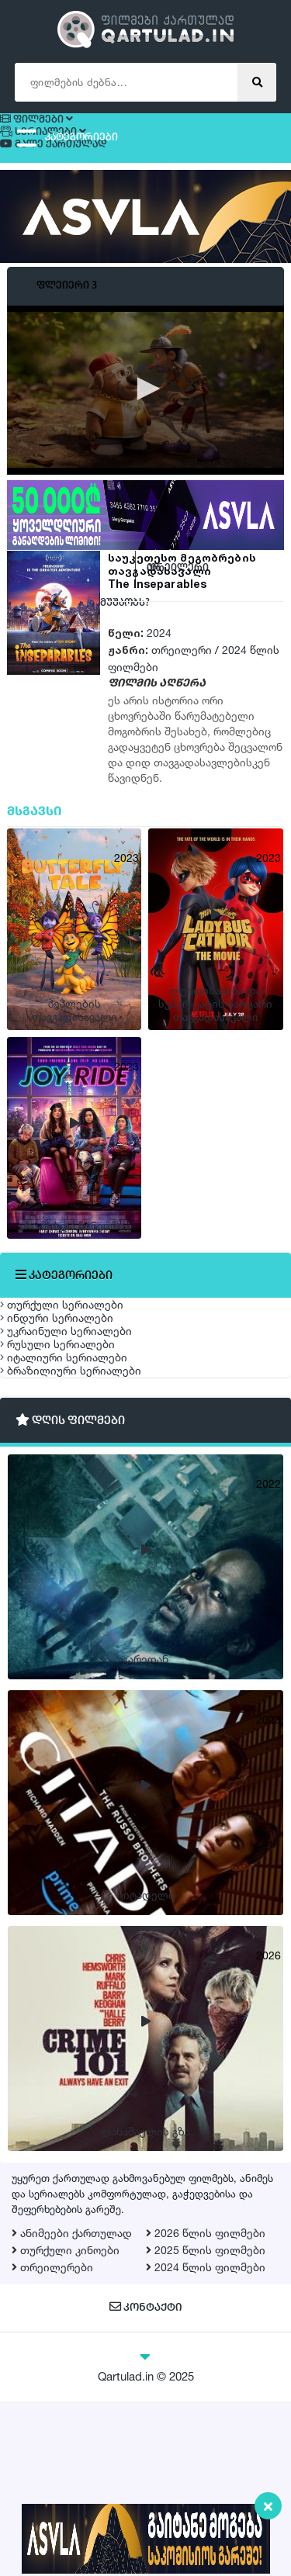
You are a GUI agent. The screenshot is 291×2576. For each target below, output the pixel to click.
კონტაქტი (145, 2482)
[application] (145, 415)
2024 (159, 659)
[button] (146, 414)
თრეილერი (181, 676)
